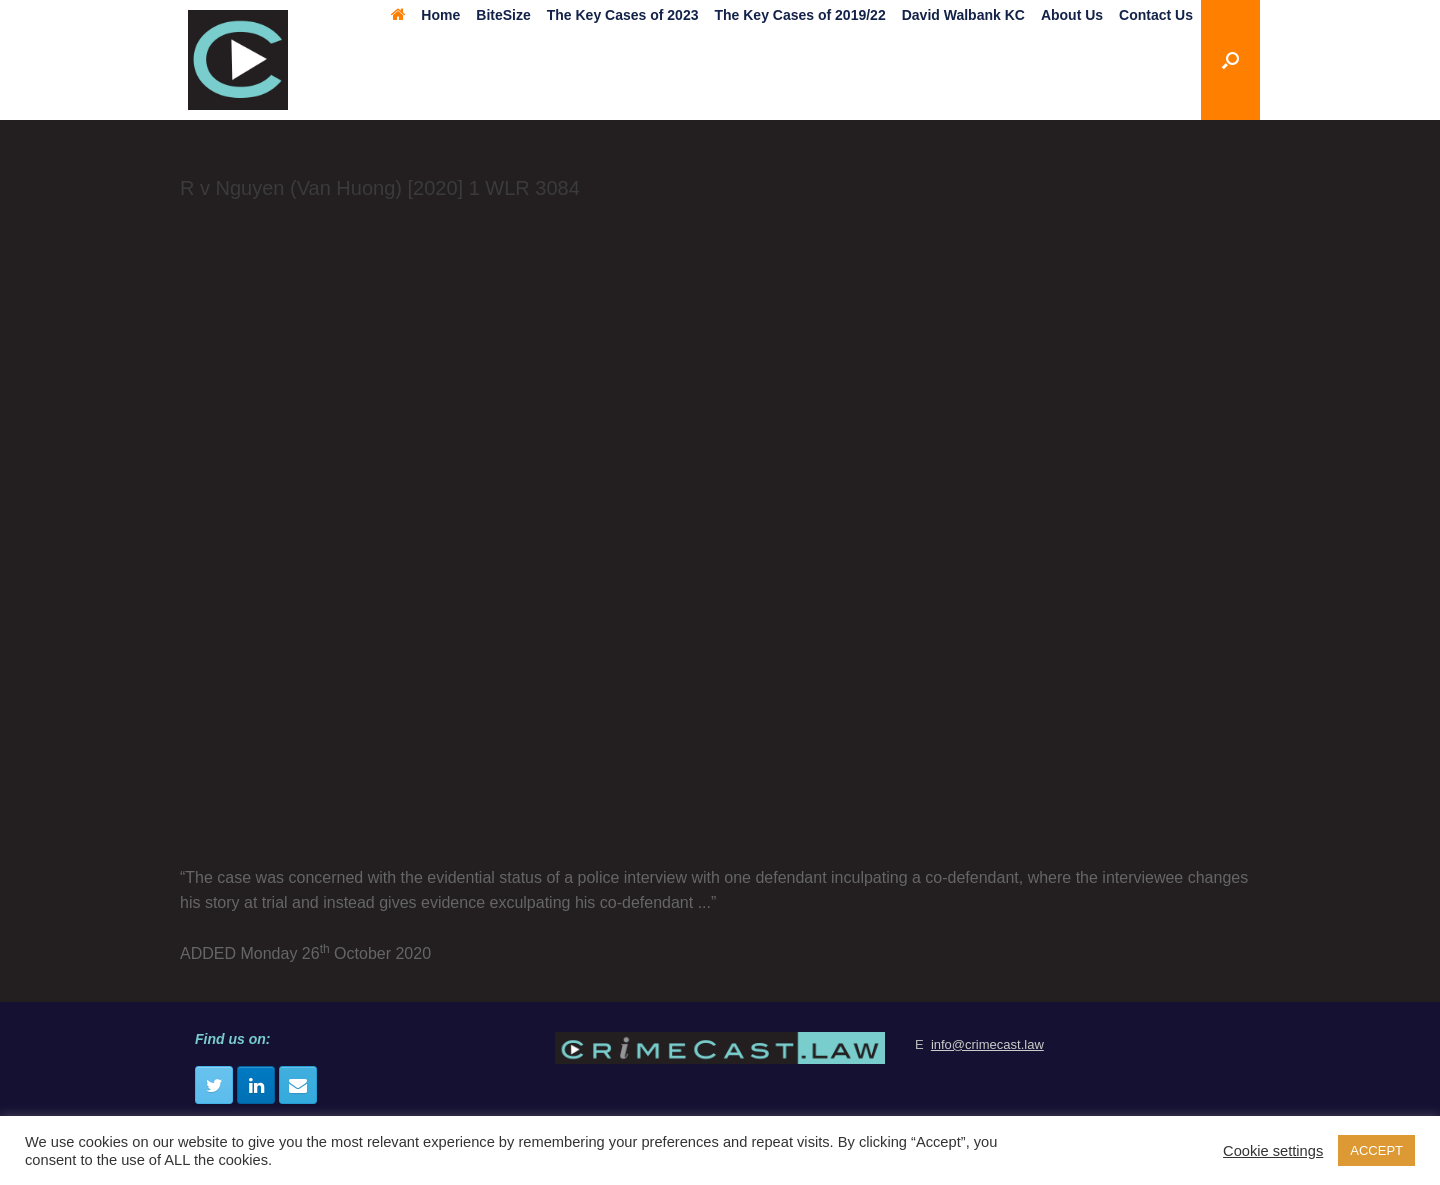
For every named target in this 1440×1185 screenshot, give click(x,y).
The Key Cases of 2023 (623, 15)
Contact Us (1156, 15)
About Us (1072, 15)
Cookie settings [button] (1273, 1151)
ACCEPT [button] (1376, 1150)
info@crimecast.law (987, 1044)
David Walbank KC (963, 15)
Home (425, 15)
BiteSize (503, 15)
